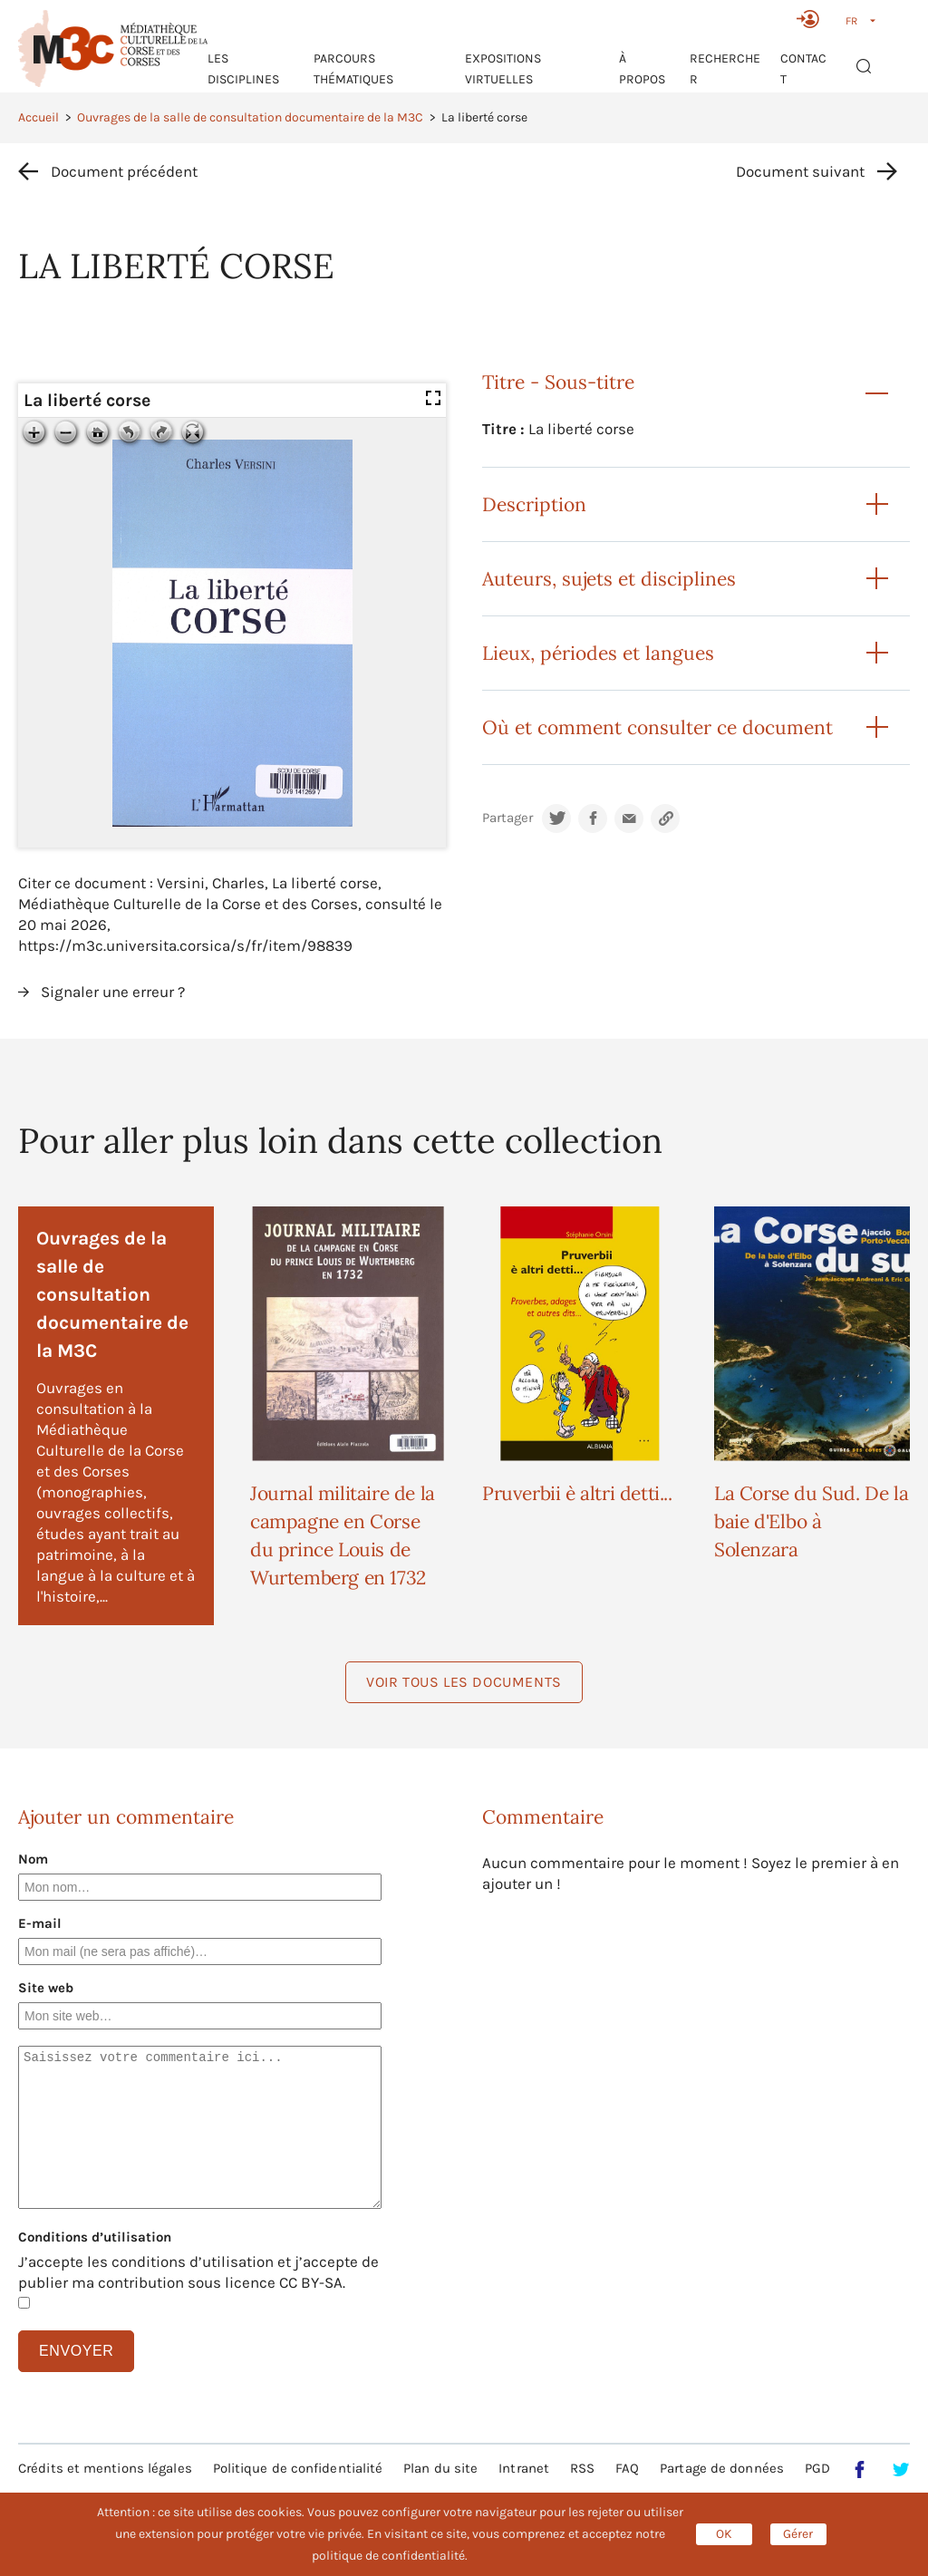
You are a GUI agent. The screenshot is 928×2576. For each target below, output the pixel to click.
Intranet (523, 2468)
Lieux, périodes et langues (598, 653)
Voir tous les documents (464, 1681)
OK (724, 2534)
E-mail (40, 1923)
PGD (817, 2468)
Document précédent (124, 171)
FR (851, 21)
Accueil (38, 117)
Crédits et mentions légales (105, 2468)
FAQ (627, 2468)
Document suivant (800, 171)
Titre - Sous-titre (558, 382)
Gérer (798, 2534)
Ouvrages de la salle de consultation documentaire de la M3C (250, 117)
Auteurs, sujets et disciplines (609, 579)
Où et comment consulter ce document (657, 727)
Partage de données (722, 2468)
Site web (45, 1988)
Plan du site (440, 2468)
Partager (507, 818)
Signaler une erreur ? (113, 992)
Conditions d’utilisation (94, 2237)
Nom (33, 1859)
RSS (582, 2468)
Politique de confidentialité (298, 2468)
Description (534, 504)
